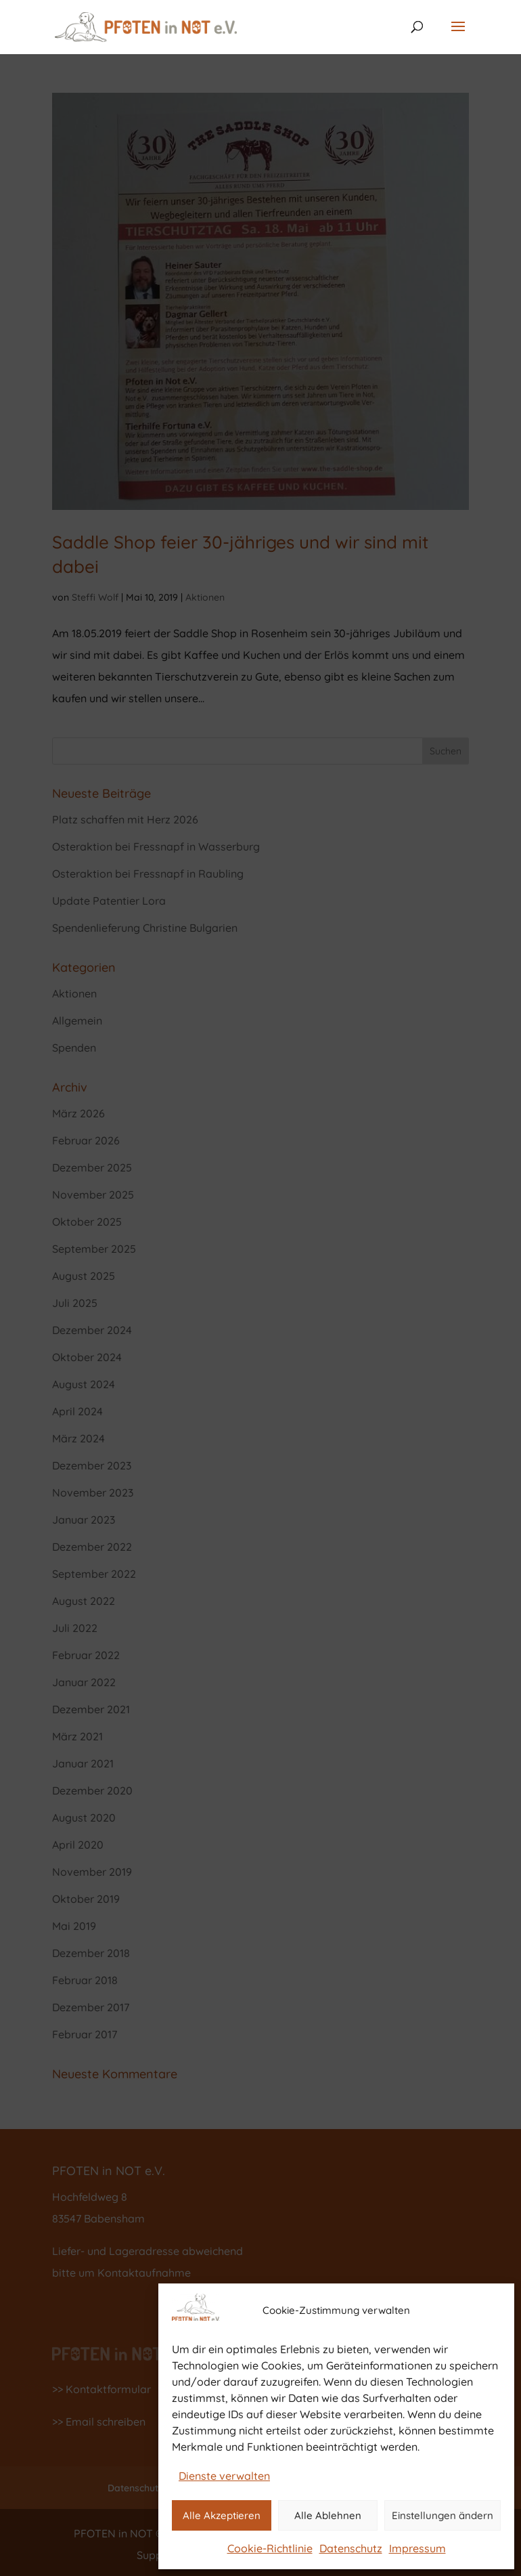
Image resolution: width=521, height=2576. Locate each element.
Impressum (417, 2548)
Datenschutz (350, 2548)
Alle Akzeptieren (221, 2515)
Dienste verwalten (224, 2476)
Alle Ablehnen (327, 2515)
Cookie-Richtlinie (270, 2548)
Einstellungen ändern (442, 2515)
